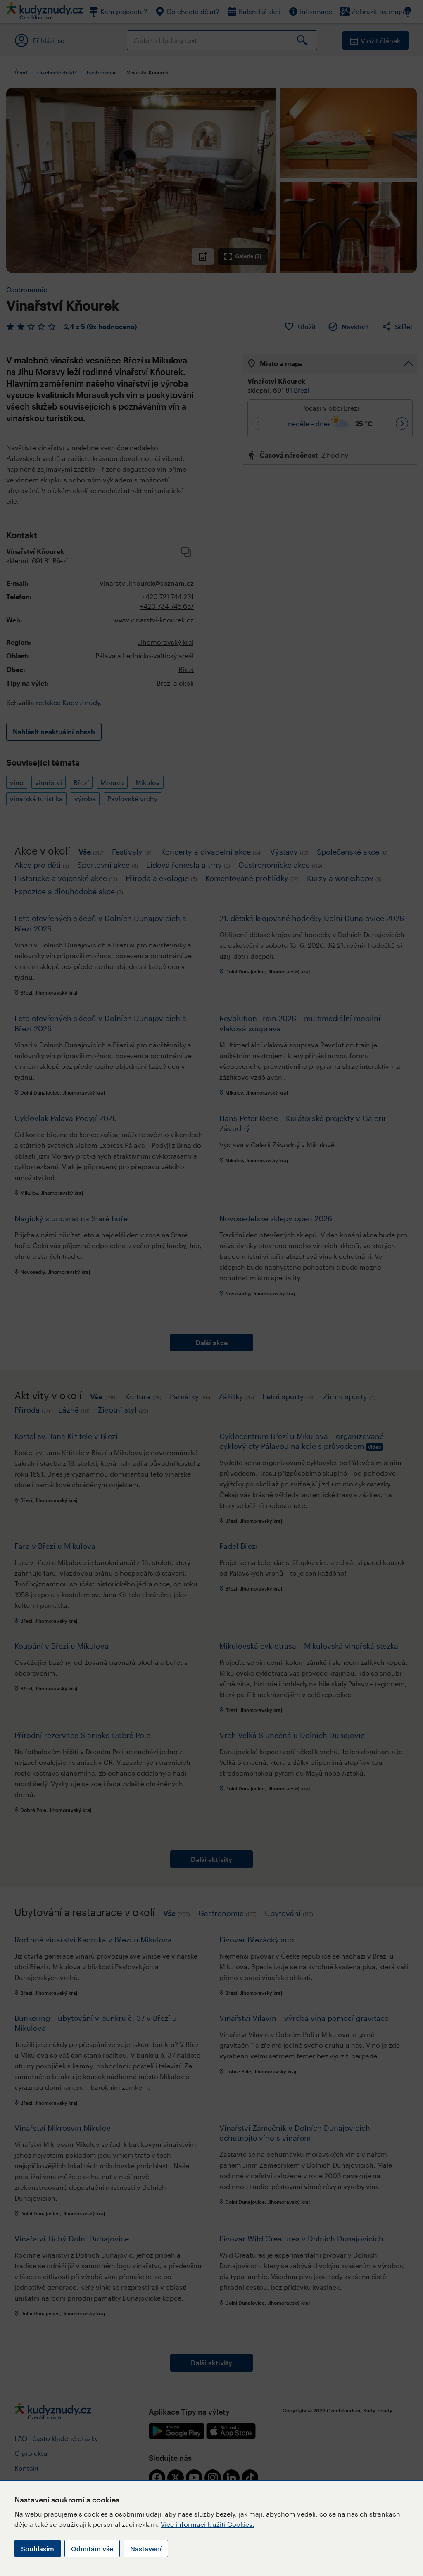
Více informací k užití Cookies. (207, 2524)
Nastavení (146, 2548)
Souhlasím (37, 2548)
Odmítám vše (92, 2548)
